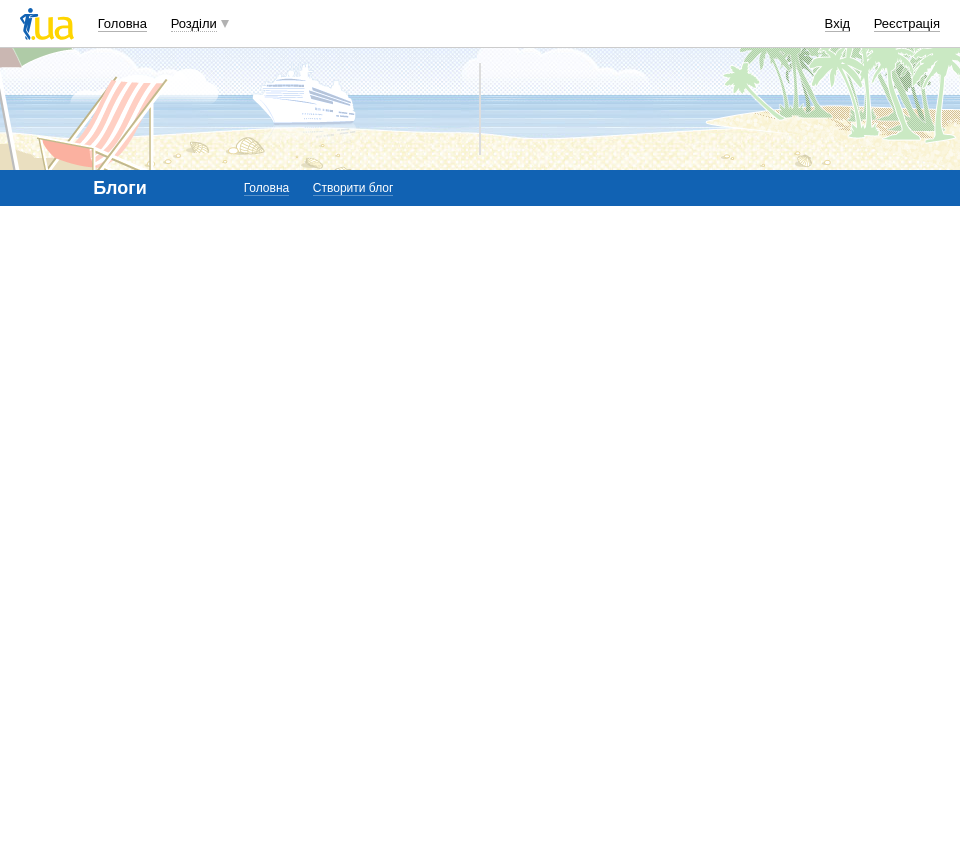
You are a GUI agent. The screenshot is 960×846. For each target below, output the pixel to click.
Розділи (194, 23)
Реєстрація (907, 23)
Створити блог (353, 188)
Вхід (838, 23)
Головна (122, 23)
